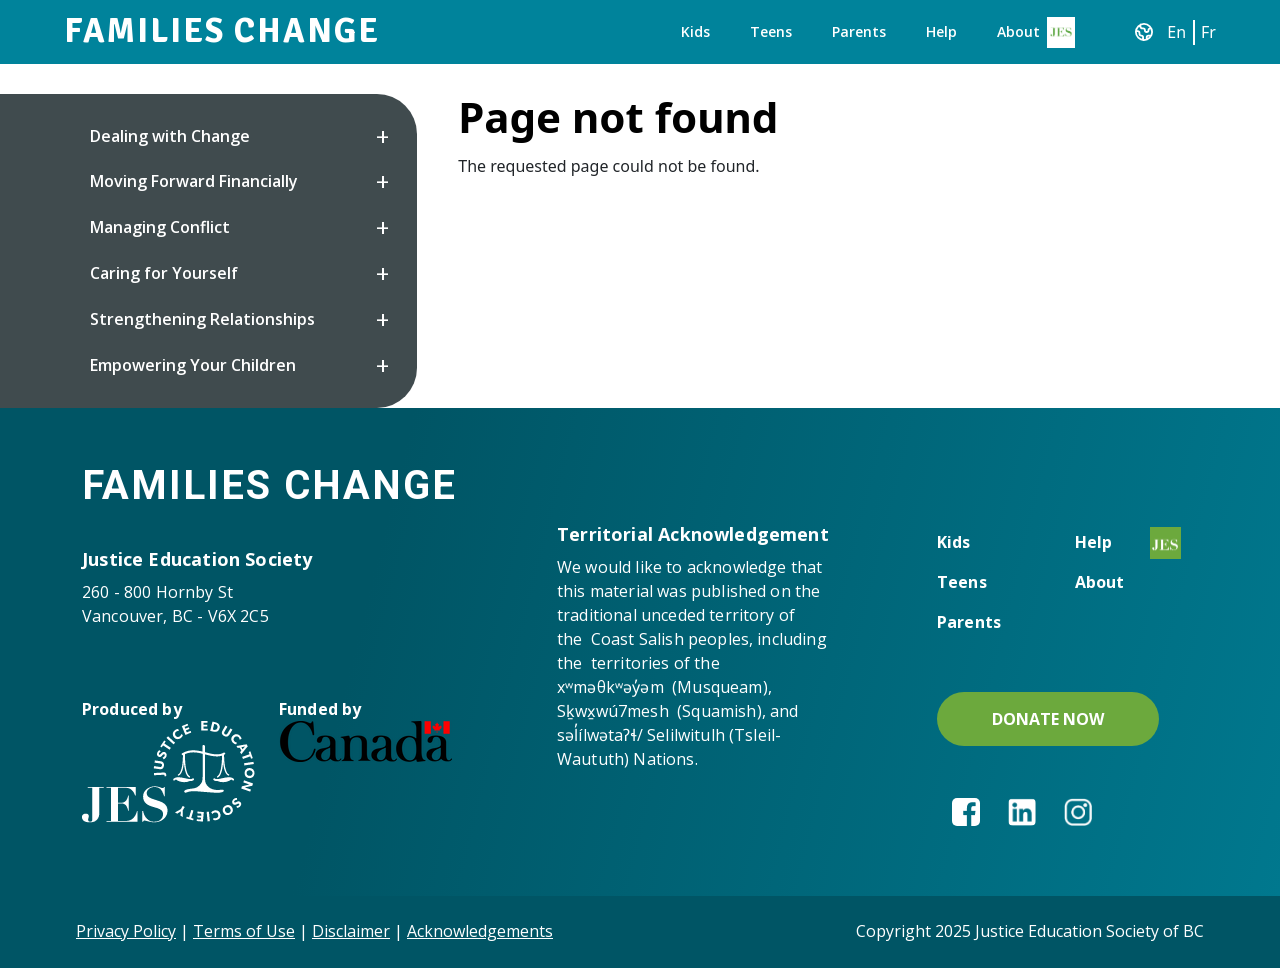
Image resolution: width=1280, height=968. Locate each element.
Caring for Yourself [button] (164, 273)
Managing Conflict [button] (160, 227)
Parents (859, 31)
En (1176, 32)
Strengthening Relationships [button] (202, 319)
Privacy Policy (126, 931)
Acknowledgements (480, 931)
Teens (771, 31)
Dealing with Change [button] (170, 136)
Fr (1208, 32)
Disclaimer (351, 931)
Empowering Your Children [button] (193, 365)
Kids (695, 31)
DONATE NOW (1048, 719)
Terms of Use (244, 931)
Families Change (222, 31)
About (1018, 31)
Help (941, 31)
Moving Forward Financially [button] (194, 181)
